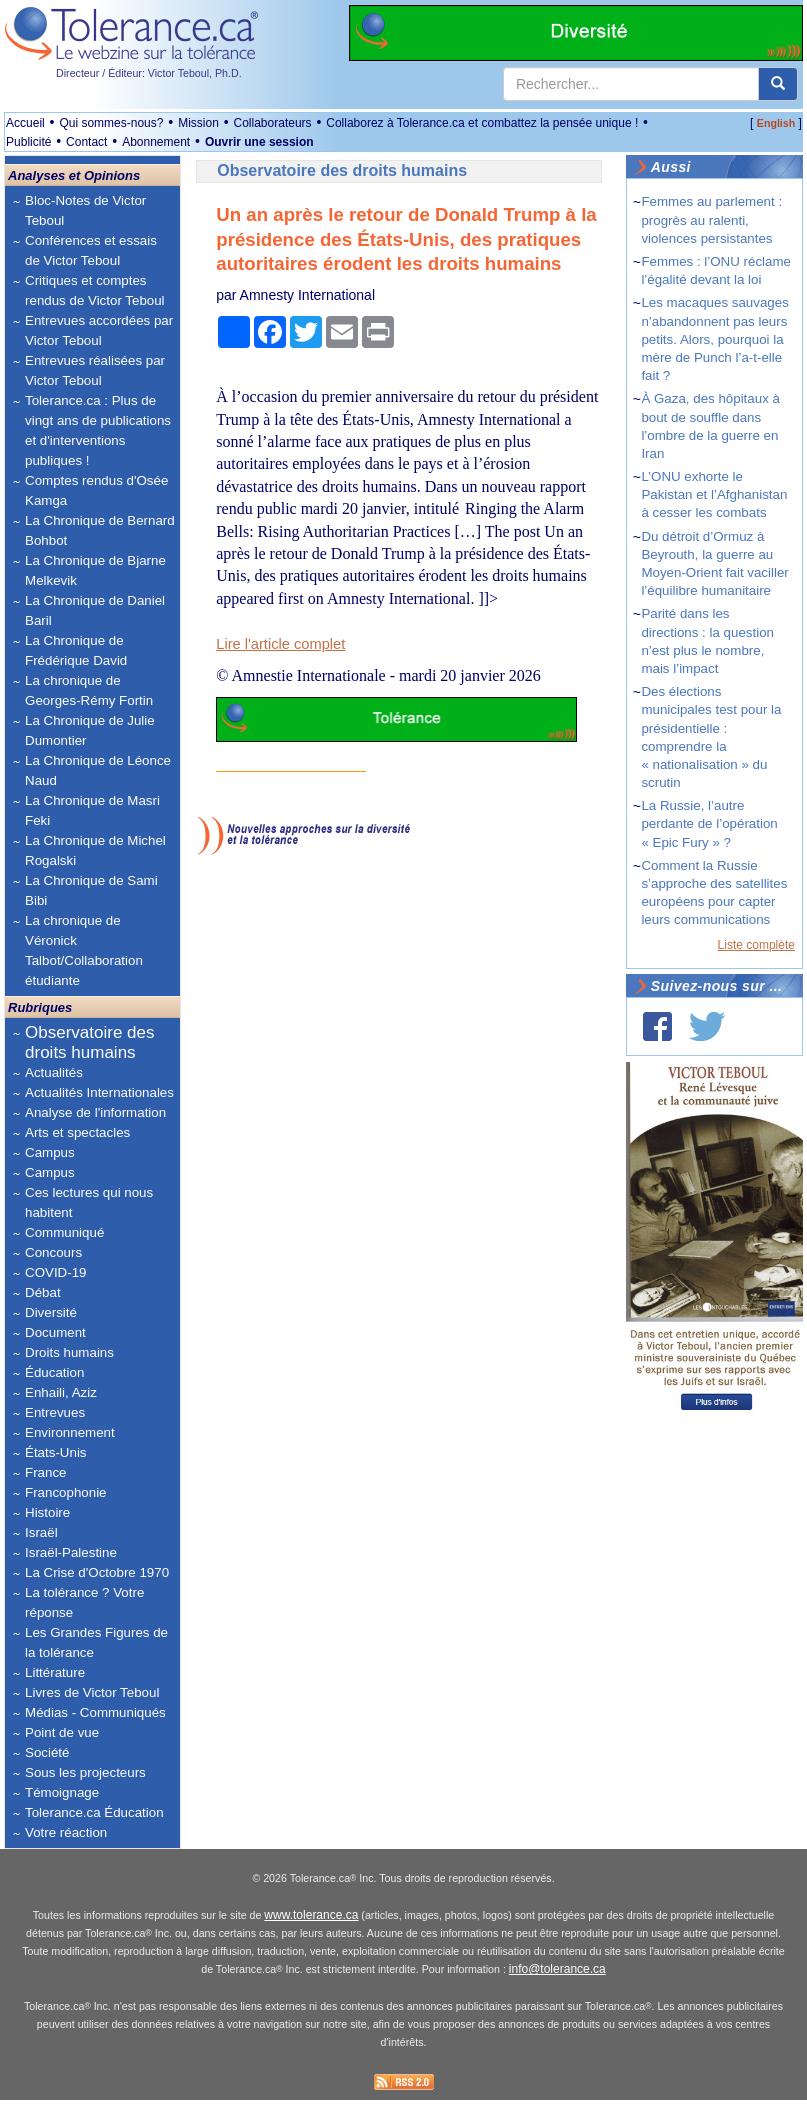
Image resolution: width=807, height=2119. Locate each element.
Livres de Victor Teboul (92, 1692)
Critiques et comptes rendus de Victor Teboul (95, 290)
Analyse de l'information (95, 1112)
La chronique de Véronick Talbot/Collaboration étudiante (84, 950)
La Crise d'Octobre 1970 (97, 1572)
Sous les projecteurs (85, 1772)
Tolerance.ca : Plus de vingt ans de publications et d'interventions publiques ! (98, 430)
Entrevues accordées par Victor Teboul (99, 330)
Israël (41, 1532)
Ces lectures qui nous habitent (89, 1202)
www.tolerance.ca (311, 1935)
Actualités (54, 1072)
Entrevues (55, 1412)
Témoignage (62, 1792)
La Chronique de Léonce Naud (98, 770)
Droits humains (69, 1352)
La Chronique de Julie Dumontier (90, 730)
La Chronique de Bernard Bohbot (100, 530)
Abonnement (156, 142)
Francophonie (66, 1492)
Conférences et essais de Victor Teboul (91, 250)
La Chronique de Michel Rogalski (95, 850)
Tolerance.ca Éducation (94, 1812)
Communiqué (64, 1232)
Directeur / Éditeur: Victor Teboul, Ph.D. (149, 73)
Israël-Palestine (71, 1552)
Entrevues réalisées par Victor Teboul (95, 370)
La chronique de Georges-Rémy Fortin (89, 690)
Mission (198, 123)
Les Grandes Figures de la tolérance (96, 1642)
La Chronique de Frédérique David (76, 650)
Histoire (47, 1512)
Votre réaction (66, 1832)
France (45, 1472)
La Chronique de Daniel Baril (95, 610)
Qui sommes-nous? (111, 123)
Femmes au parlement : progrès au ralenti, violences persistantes (711, 219)
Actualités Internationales (99, 1092)
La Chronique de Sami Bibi (91, 890)
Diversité (51, 1312)
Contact (86, 142)
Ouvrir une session (259, 142)
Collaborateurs (273, 123)
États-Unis (55, 1452)
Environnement (70, 1432)
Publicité (28, 142)
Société (47, 1752)
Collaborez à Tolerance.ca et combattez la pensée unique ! (482, 123)
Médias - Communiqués (95, 1712)
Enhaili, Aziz (61, 1392)
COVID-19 (55, 1272)
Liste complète (756, 945)
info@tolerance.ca (557, 1989)
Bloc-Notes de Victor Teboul (85, 210)
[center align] (778, 84)
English (776, 123)
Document (55, 1332)
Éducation (54, 1372)
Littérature (55, 1672)
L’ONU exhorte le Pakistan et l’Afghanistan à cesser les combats (714, 494)
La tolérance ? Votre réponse (84, 1602)
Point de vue (62, 1732)
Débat (43, 1292)
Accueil (25, 123)
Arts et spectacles (77, 1132)
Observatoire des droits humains (89, 1042)
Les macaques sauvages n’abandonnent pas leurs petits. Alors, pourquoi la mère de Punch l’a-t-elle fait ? (714, 339)
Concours (53, 1252)
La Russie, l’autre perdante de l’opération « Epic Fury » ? (709, 823)
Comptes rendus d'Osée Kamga (96, 490)
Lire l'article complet (280, 644)
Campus (50, 1152)
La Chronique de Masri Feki (92, 810)
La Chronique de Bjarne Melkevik (95, 570)
